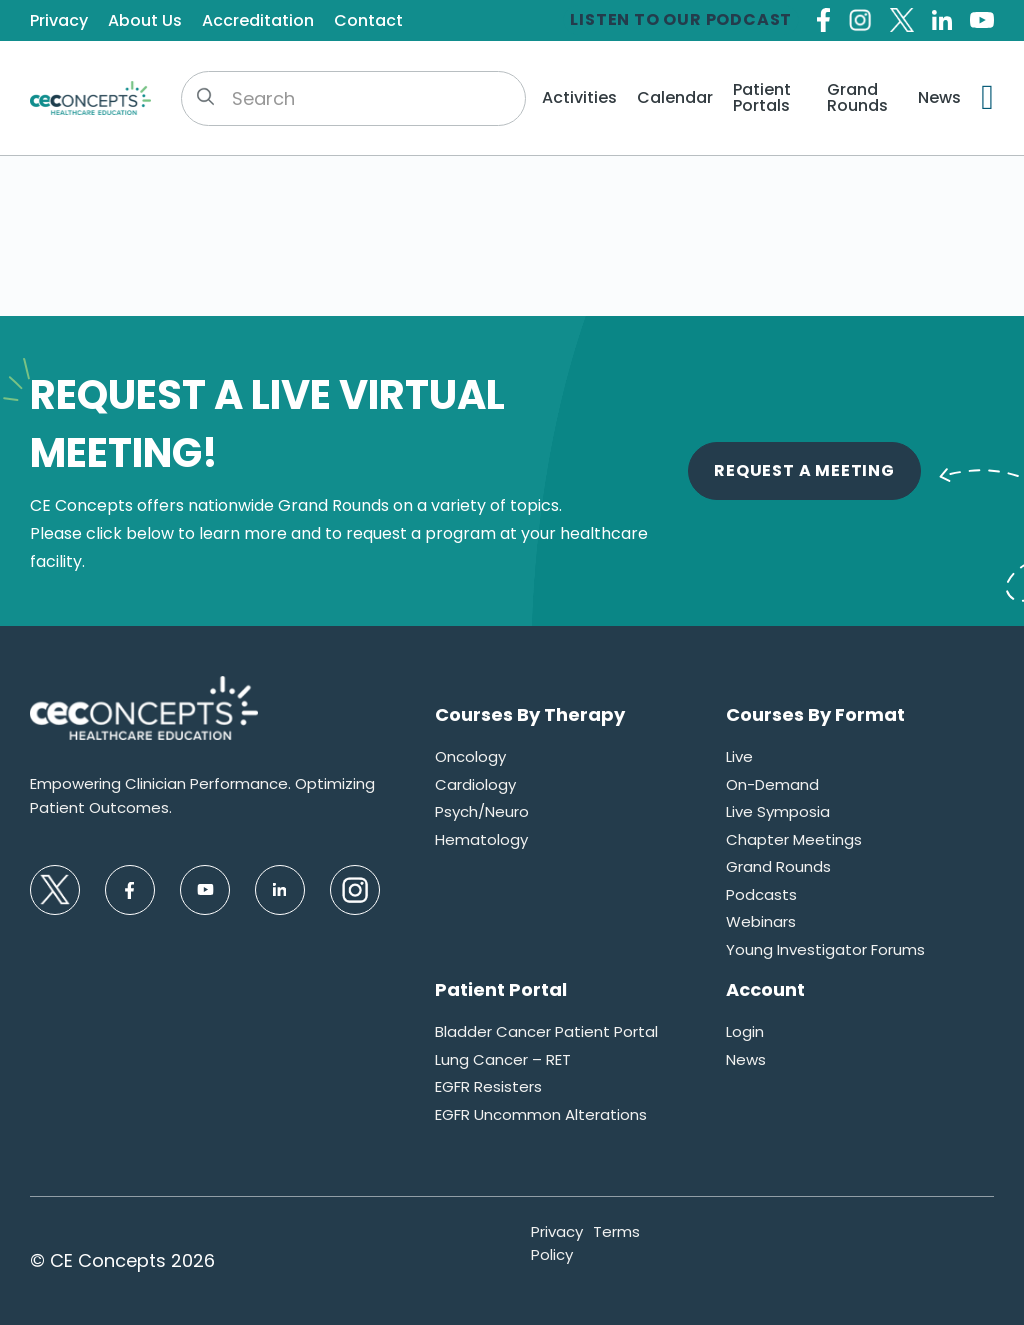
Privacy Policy (557, 1243)
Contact (368, 21)
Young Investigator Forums (825, 949)
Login (745, 1031)
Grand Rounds (857, 98)
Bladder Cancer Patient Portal (546, 1031)
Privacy (59, 21)
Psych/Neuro (482, 811)
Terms (616, 1231)
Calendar (675, 98)
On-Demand (772, 784)
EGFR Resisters (488, 1086)
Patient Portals (762, 98)
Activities (579, 98)
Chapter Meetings (794, 839)
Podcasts (761, 894)
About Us (145, 21)
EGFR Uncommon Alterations (541, 1114)
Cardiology (475, 784)
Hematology (481, 839)
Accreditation (258, 21)
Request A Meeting (804, 470)
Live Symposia (778, 811)
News (939, 98)
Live (739, 756)
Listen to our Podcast (681, 20)
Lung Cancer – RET (503, 1059)
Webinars (761, 921)
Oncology (470, 756)
